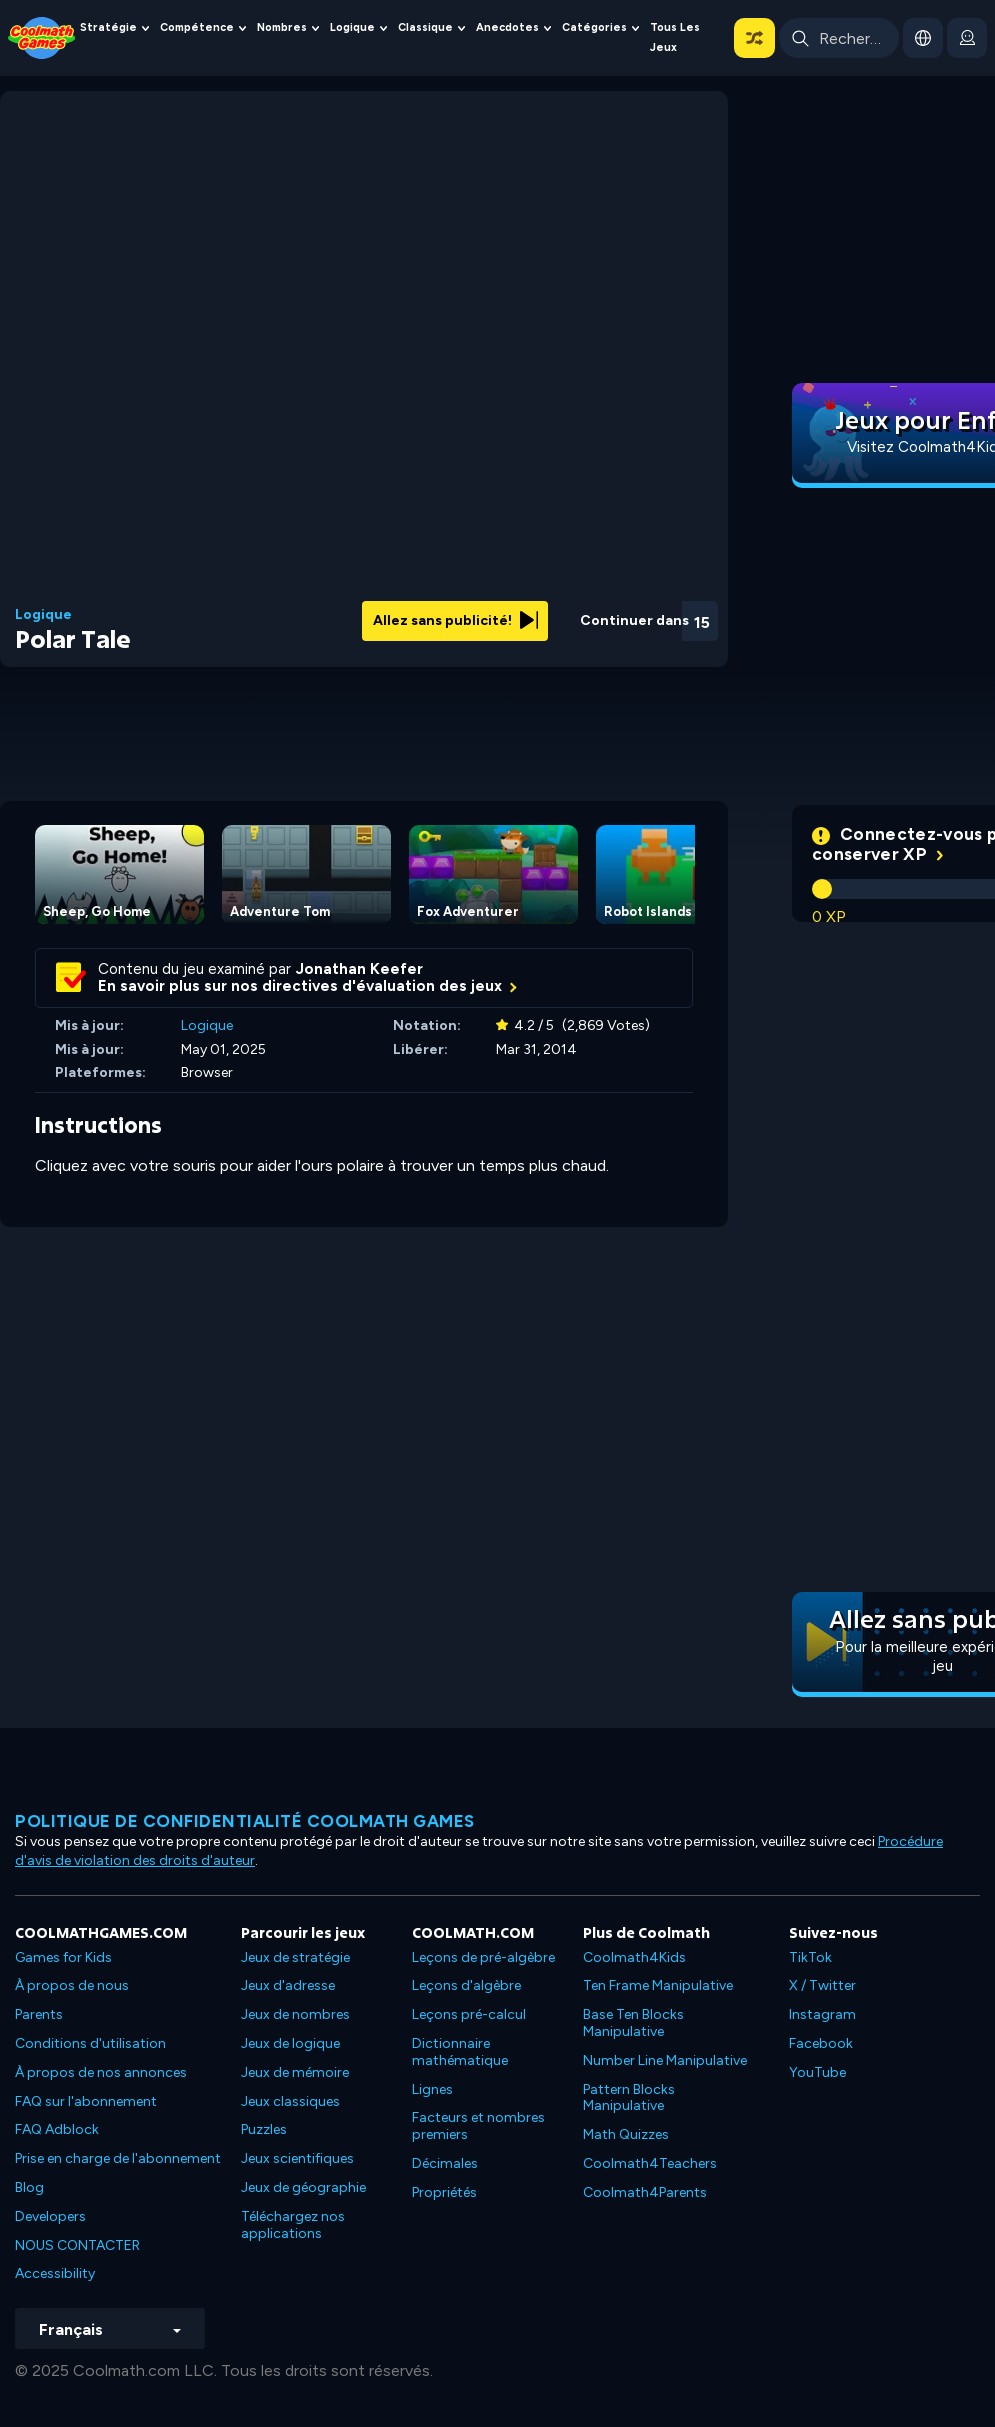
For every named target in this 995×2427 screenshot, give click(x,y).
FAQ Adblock (57, 2129)
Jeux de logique (290, 2043)
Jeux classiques (290, 2101)
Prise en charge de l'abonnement (118, 2158)
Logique (352, 27)
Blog (29, 2187)
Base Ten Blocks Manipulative (633, 2023)
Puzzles (264, 2129)
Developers (50, 2216)
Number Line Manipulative (665, 2060)
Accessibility (55, 2273)
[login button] (967, 38)
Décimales (445, 2163)
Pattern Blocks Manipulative (629, 2098)
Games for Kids (63, 1957)
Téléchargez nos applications (293, 2225)
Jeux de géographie (303, 2187)
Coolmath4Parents (645, 2192)
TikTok (810, 1957)
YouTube (817, 2072)
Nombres (282, 27)
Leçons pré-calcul (469, 2014)
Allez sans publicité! (455, 620)
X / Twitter (822, 1985)
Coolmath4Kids (634, 1957)
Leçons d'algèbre (466, 1985)
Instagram (822, 2014)
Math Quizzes (626, 2134)
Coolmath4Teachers (650, 2163)
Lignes (432, 2089)
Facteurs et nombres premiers (478, 2126)
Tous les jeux (675, 37)
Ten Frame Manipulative (658, 1985)
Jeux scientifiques (297, 2158)
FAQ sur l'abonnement (86, 2101)
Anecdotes (507, 27)
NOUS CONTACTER (77, 2245)
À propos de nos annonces (101, 2072)
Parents (39, 2014)
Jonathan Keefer (359, 969)
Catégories (594, 27)
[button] (754, 38)
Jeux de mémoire (295, 2072)
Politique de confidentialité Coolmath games (245, 1821)
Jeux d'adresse (288, 1985)
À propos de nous (72, 1985)
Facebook (821, 2043)
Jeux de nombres (295, 2014)
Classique (425, 27)
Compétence (197, 27)
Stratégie (108, 27)
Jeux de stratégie (295, 1957)
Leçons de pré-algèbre (483, 1957)
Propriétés (444, 2192)
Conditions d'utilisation (90, 2043)
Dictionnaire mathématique (460, 2052)
